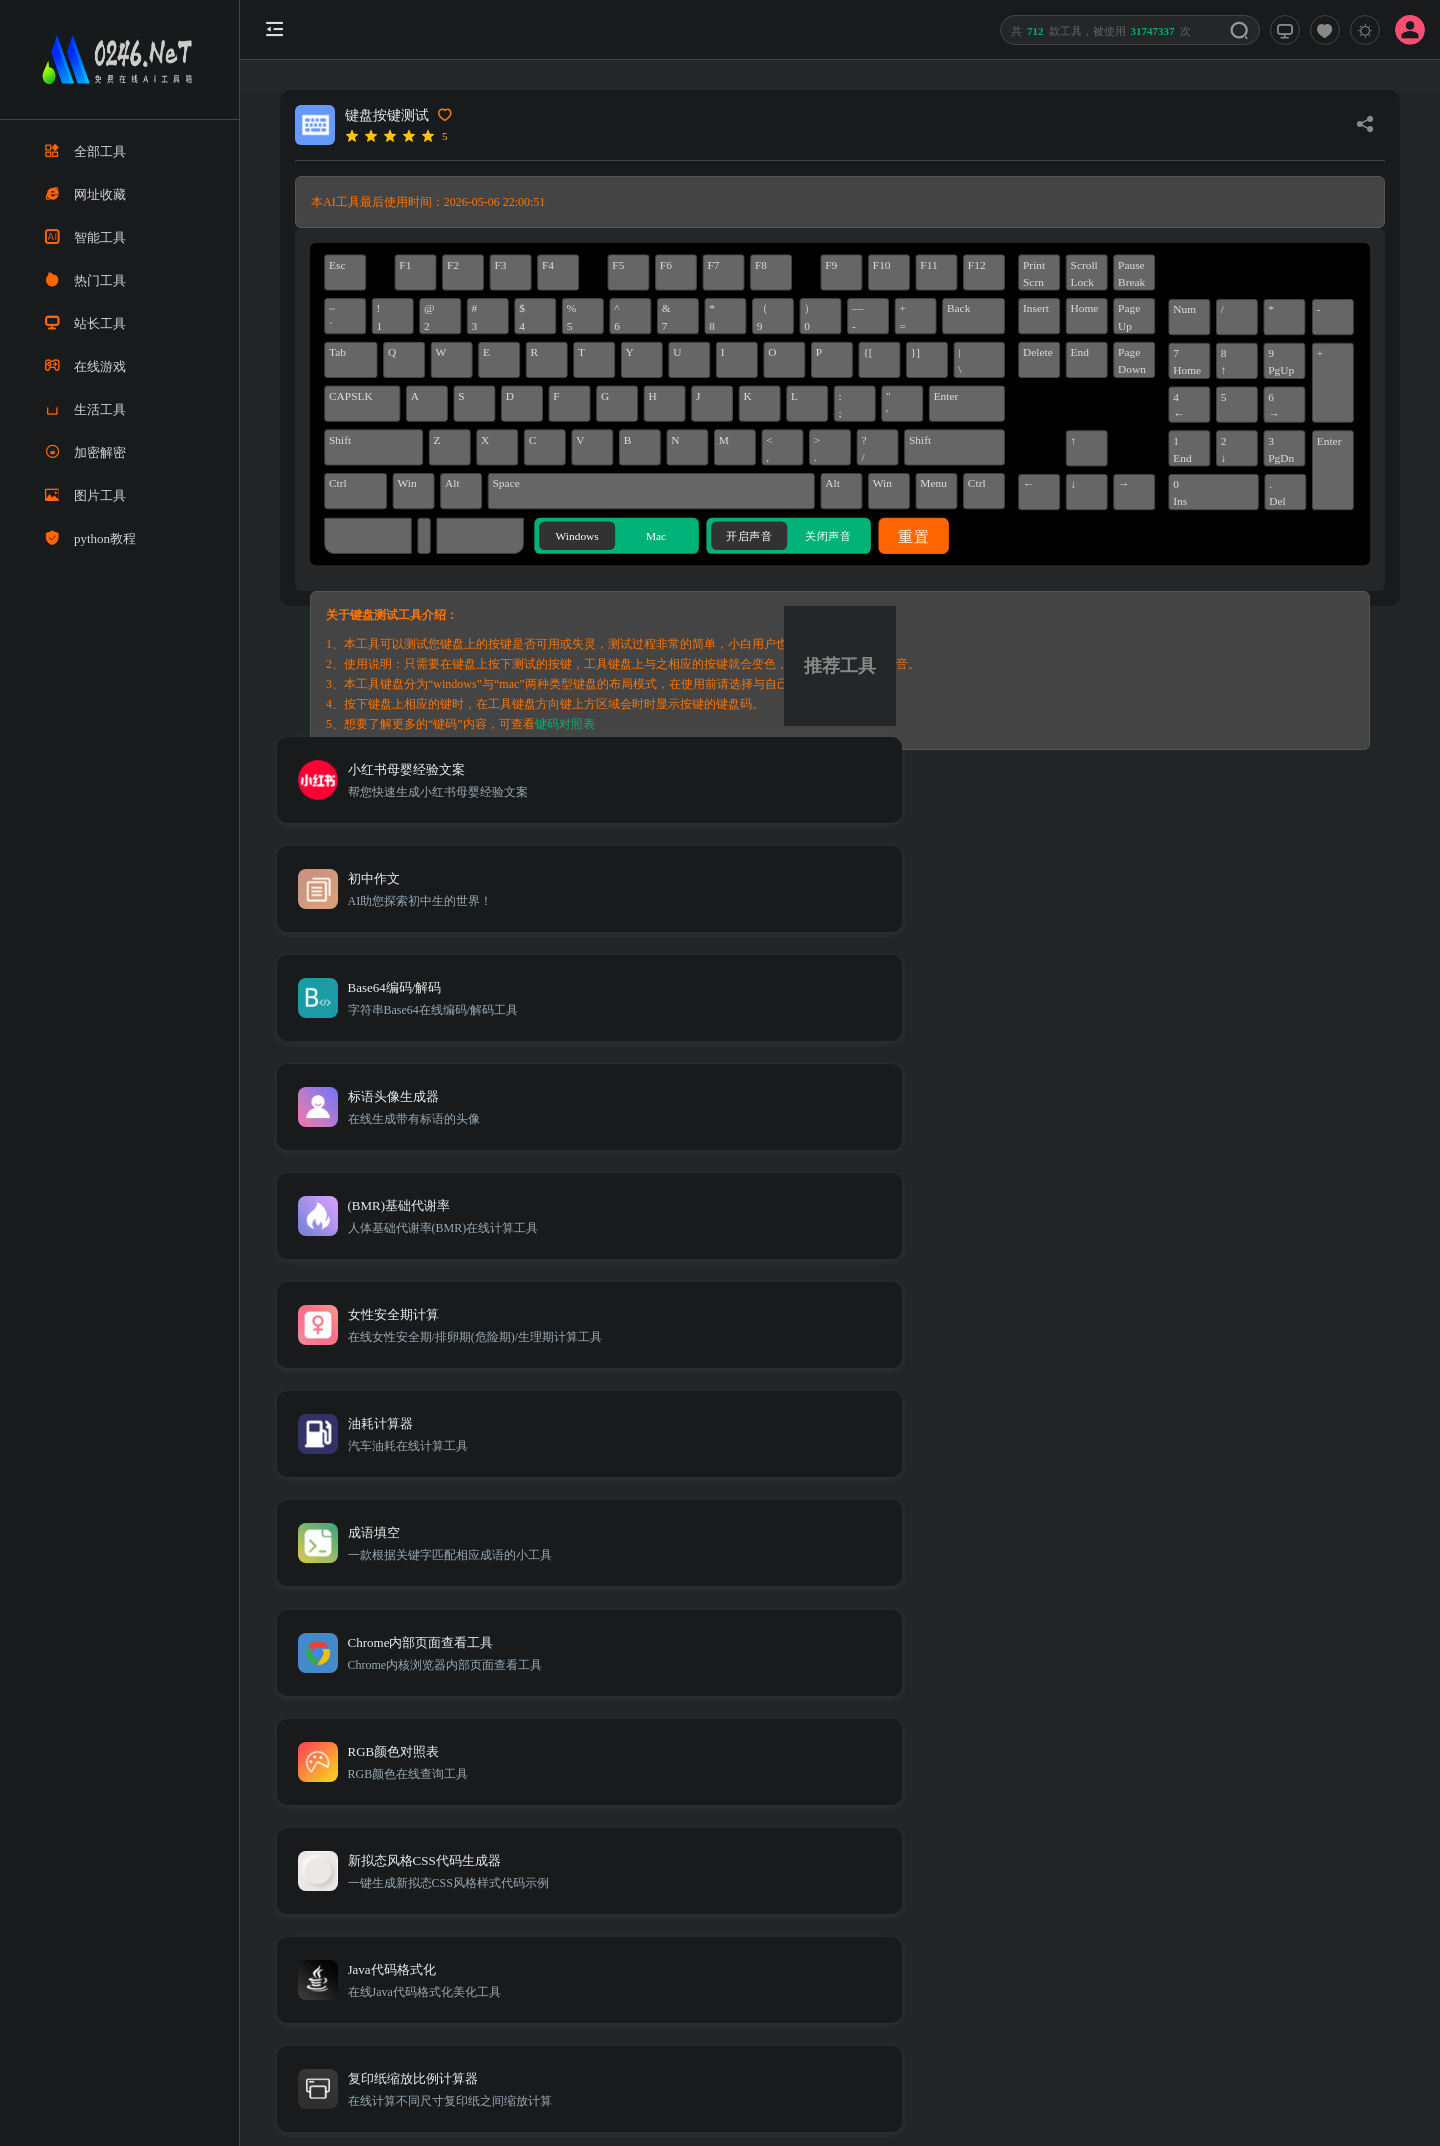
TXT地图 (1089, 1852)
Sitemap (1147, 1852)
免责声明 (1207, 1852)
